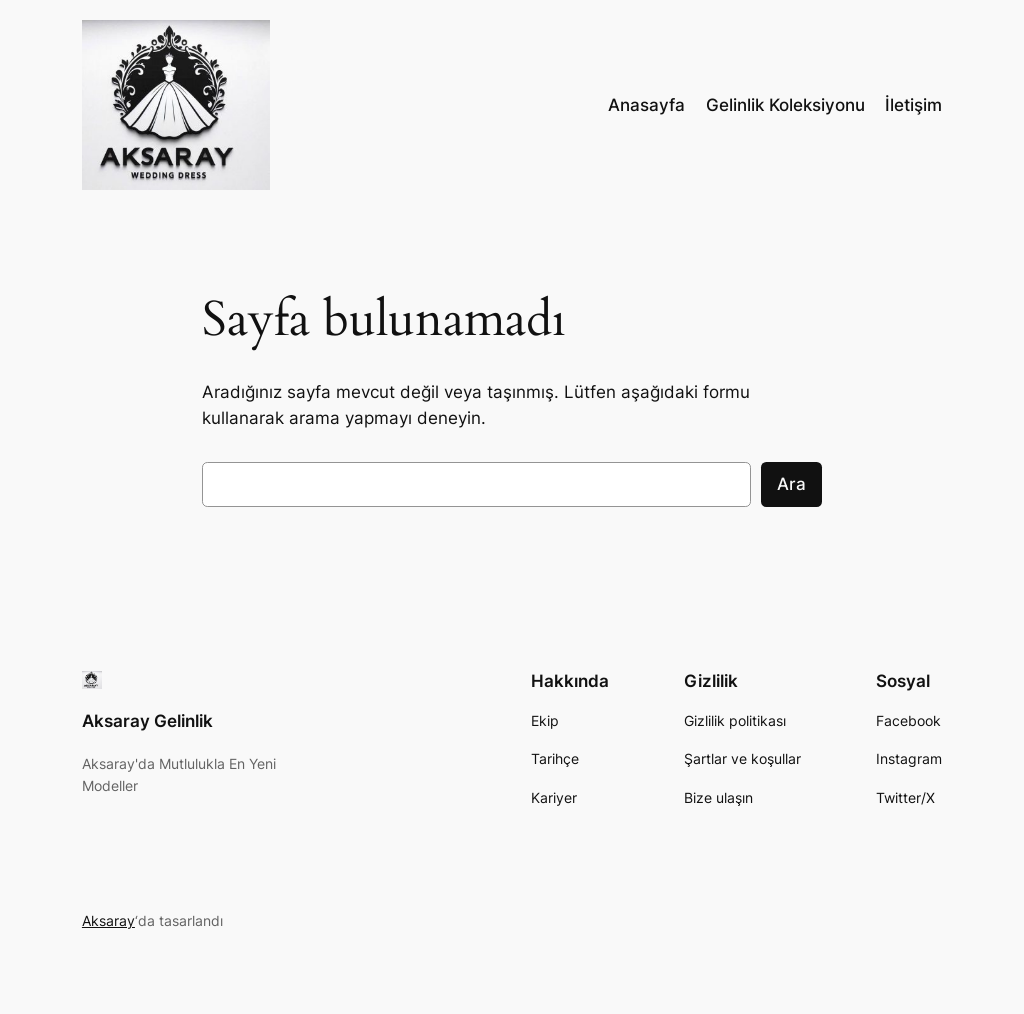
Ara (791, 484)
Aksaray (108, 920)
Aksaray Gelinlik (147, 721)
